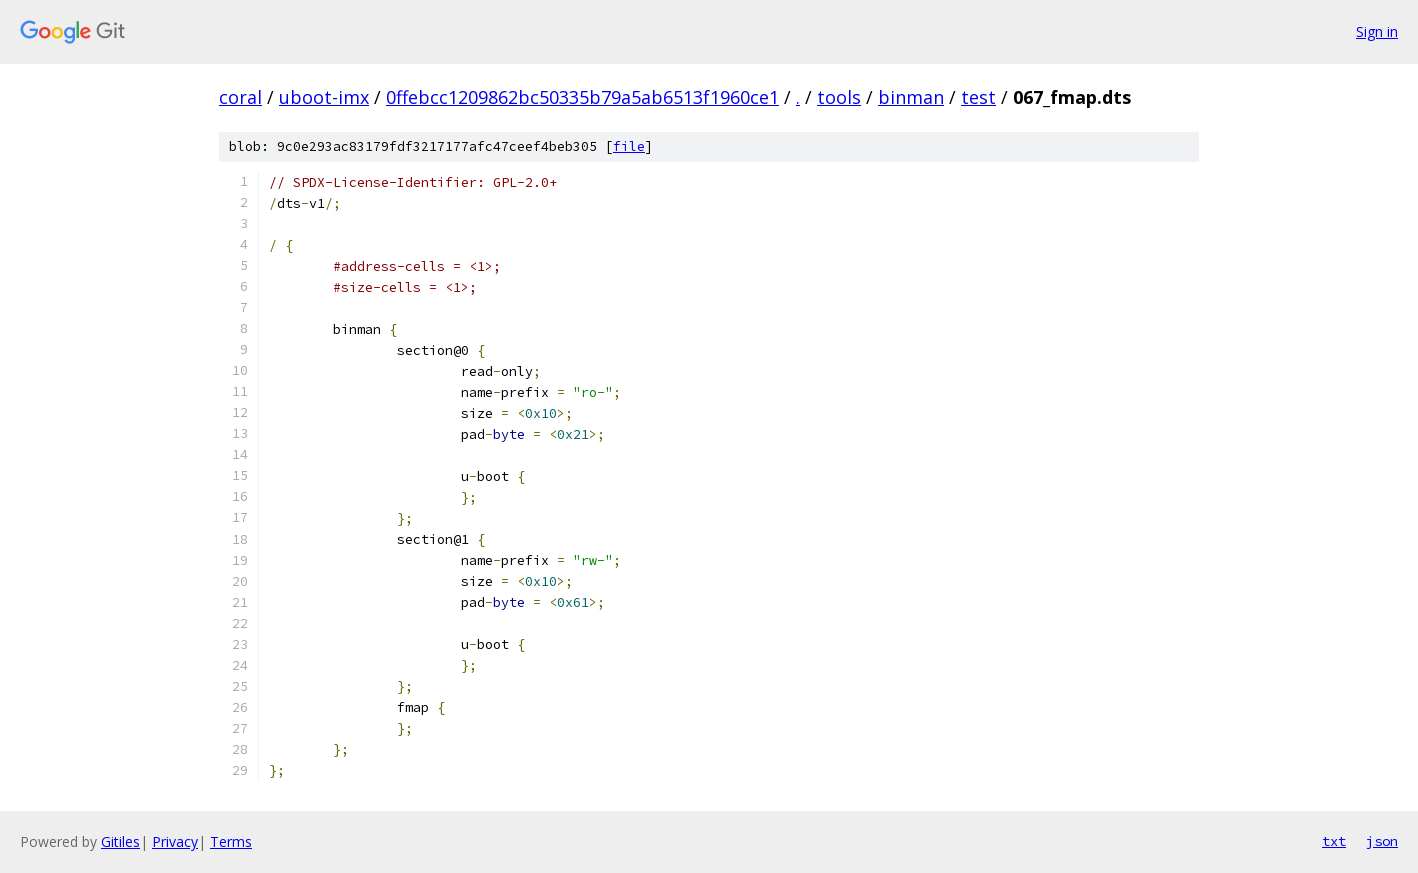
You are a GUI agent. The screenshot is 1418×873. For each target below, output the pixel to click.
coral (240, 97)
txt (1334, 841)
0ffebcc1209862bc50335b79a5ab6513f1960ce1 (582, 97)
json (1382, 841)
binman (911, 97)
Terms (231, 841)
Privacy (175, 841)
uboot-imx (324, 97)
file (629, 146)
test (978, 97)
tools (839, 97)
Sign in (1377, 31)
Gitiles (120, 841)
